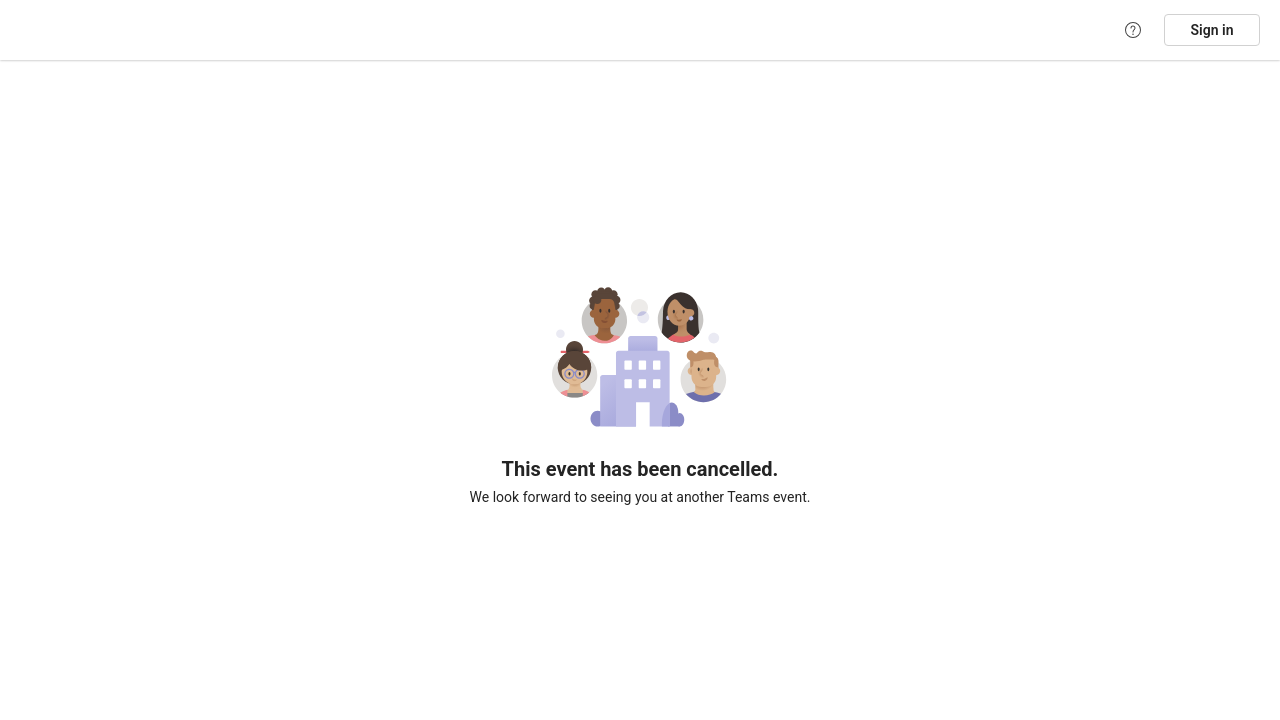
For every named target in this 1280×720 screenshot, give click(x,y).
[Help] (1133, 30)
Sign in (1212, 30)
